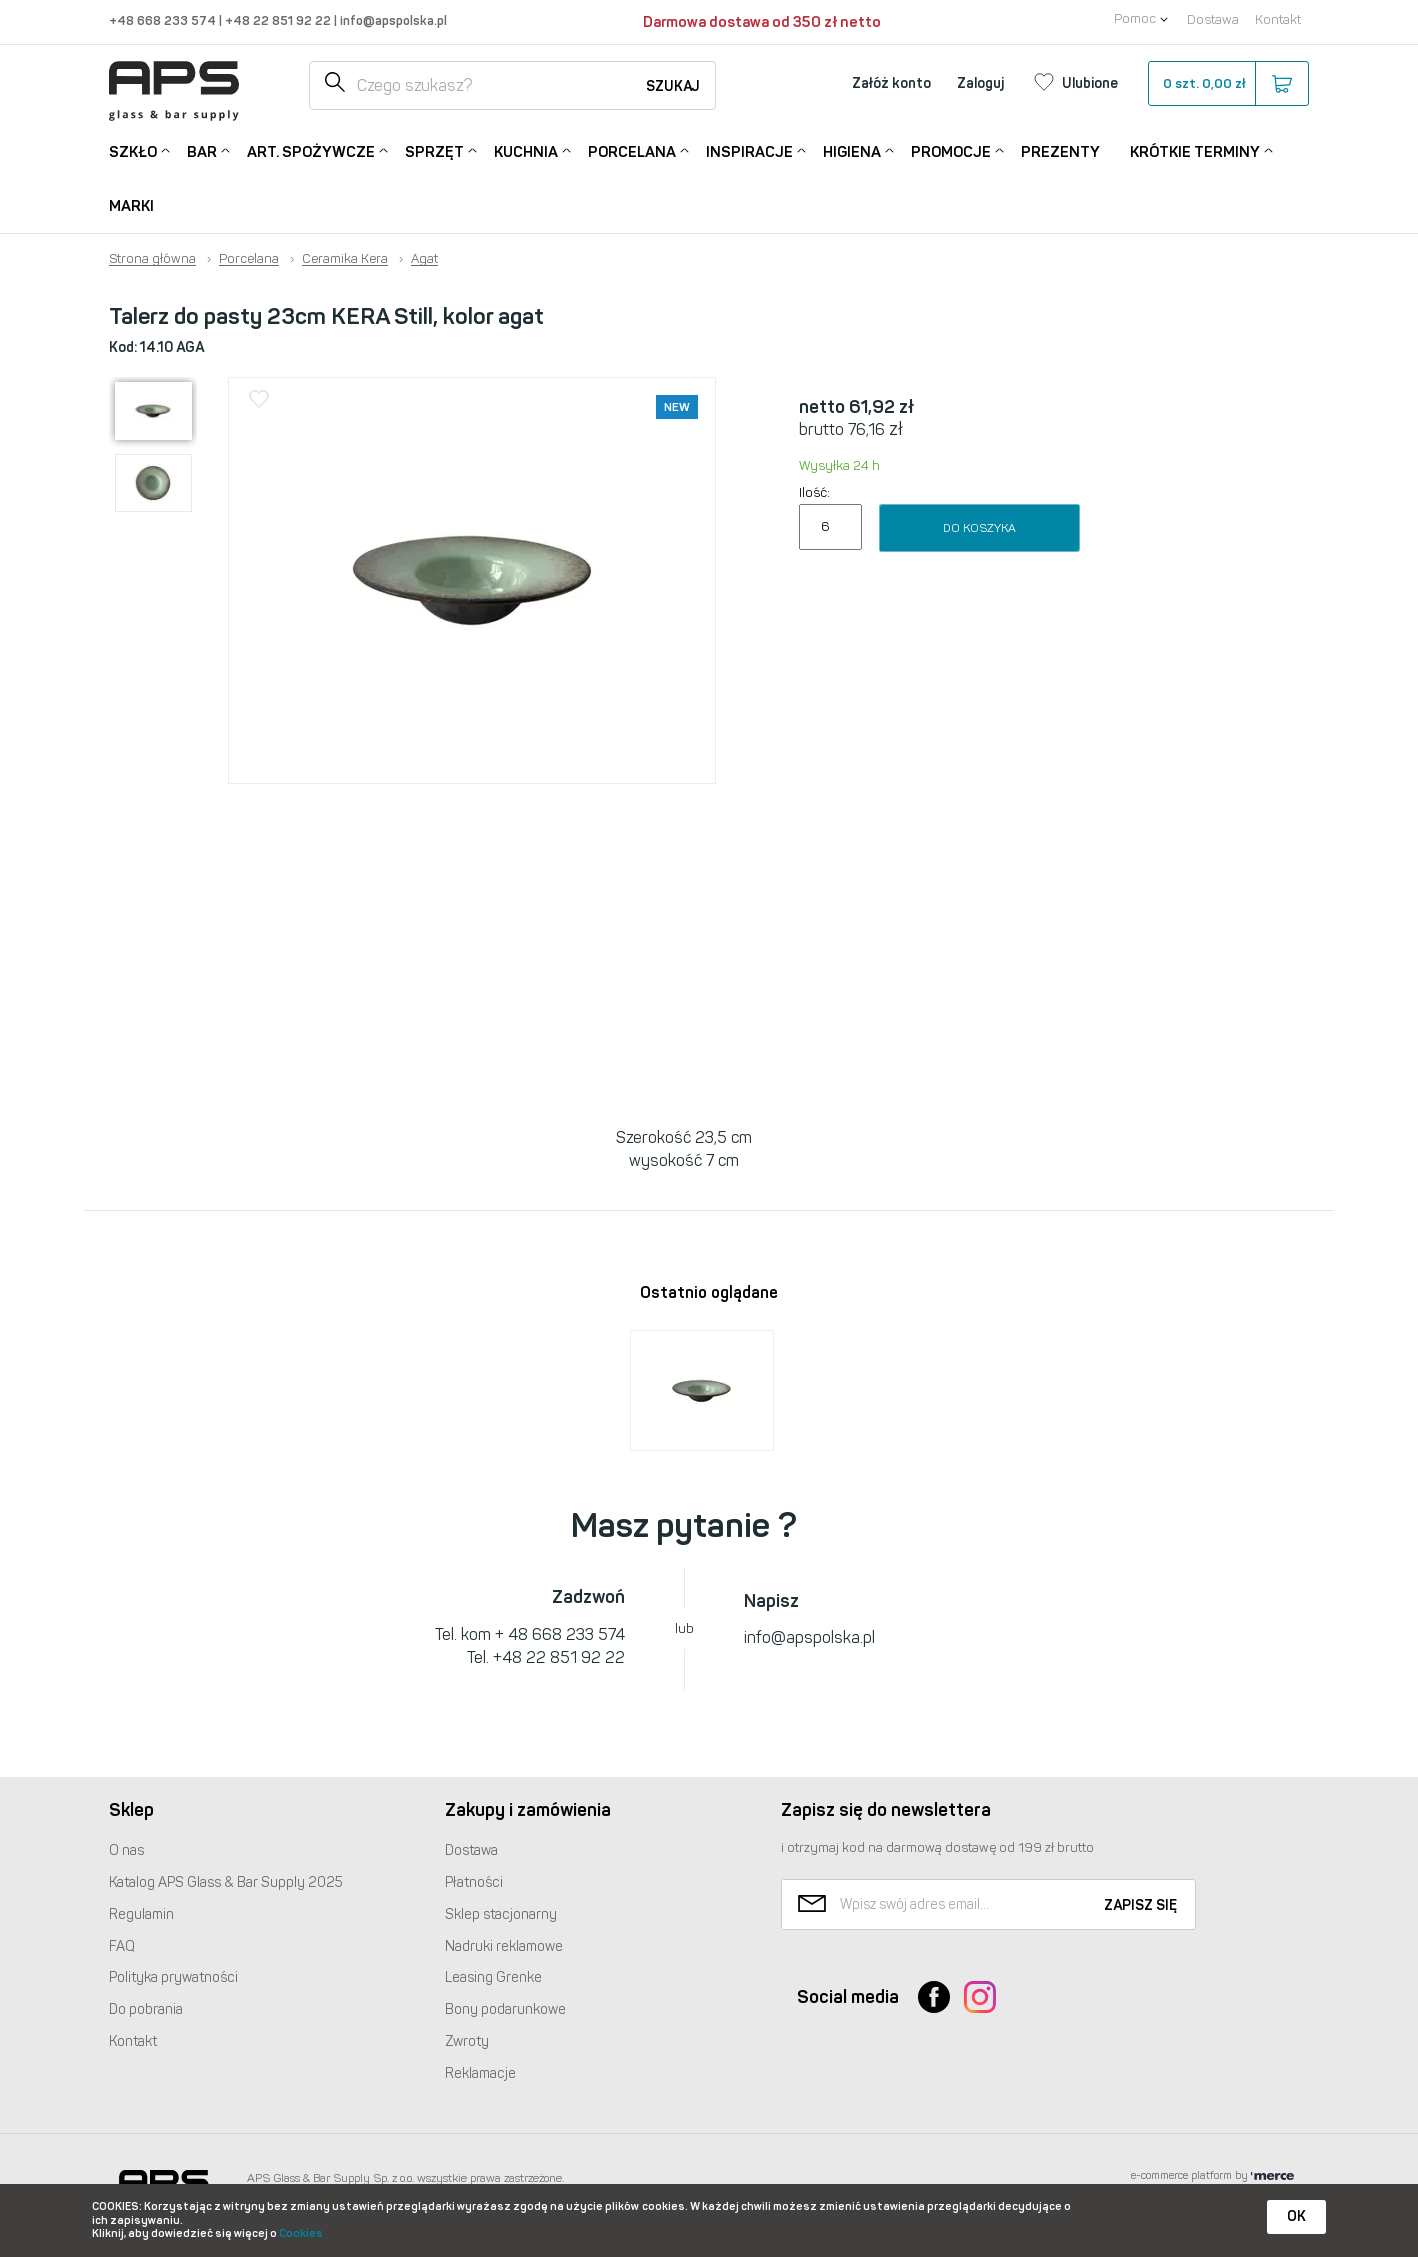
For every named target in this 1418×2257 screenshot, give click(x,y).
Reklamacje (480, 2073)
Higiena (852, 150)
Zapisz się (1140, 1905)
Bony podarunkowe (505, 2009)
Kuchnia (526, 150)
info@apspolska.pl (392, 20)
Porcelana (632, 150)
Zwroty (467, 2041)
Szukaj (673, 86)
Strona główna (152, 259)
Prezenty (1060, 152)
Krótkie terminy (1195, 150)
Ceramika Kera (345, 259)
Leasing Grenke (493, 1977)
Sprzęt (434, 150)
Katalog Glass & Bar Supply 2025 (226, 1882)
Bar (202, 150)
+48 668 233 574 (164, 20)
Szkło (133, 150)
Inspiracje (749, 150)
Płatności (474, 1882)
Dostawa (1213, 19)
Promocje (951, 150)
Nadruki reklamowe (504, 1946)
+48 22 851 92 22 (279, 20)
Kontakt (1278, 19)
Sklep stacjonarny (501, 1914)
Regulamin (141, 1914)
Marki (131, 206)
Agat (424, 259)
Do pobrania (146, 2009)
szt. (1227, 84)
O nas (126, 1850)
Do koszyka (979, 528)
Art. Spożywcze (311, 150)
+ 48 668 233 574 (560, 1634)
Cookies (301, 2233)
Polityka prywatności (173, 1977)
